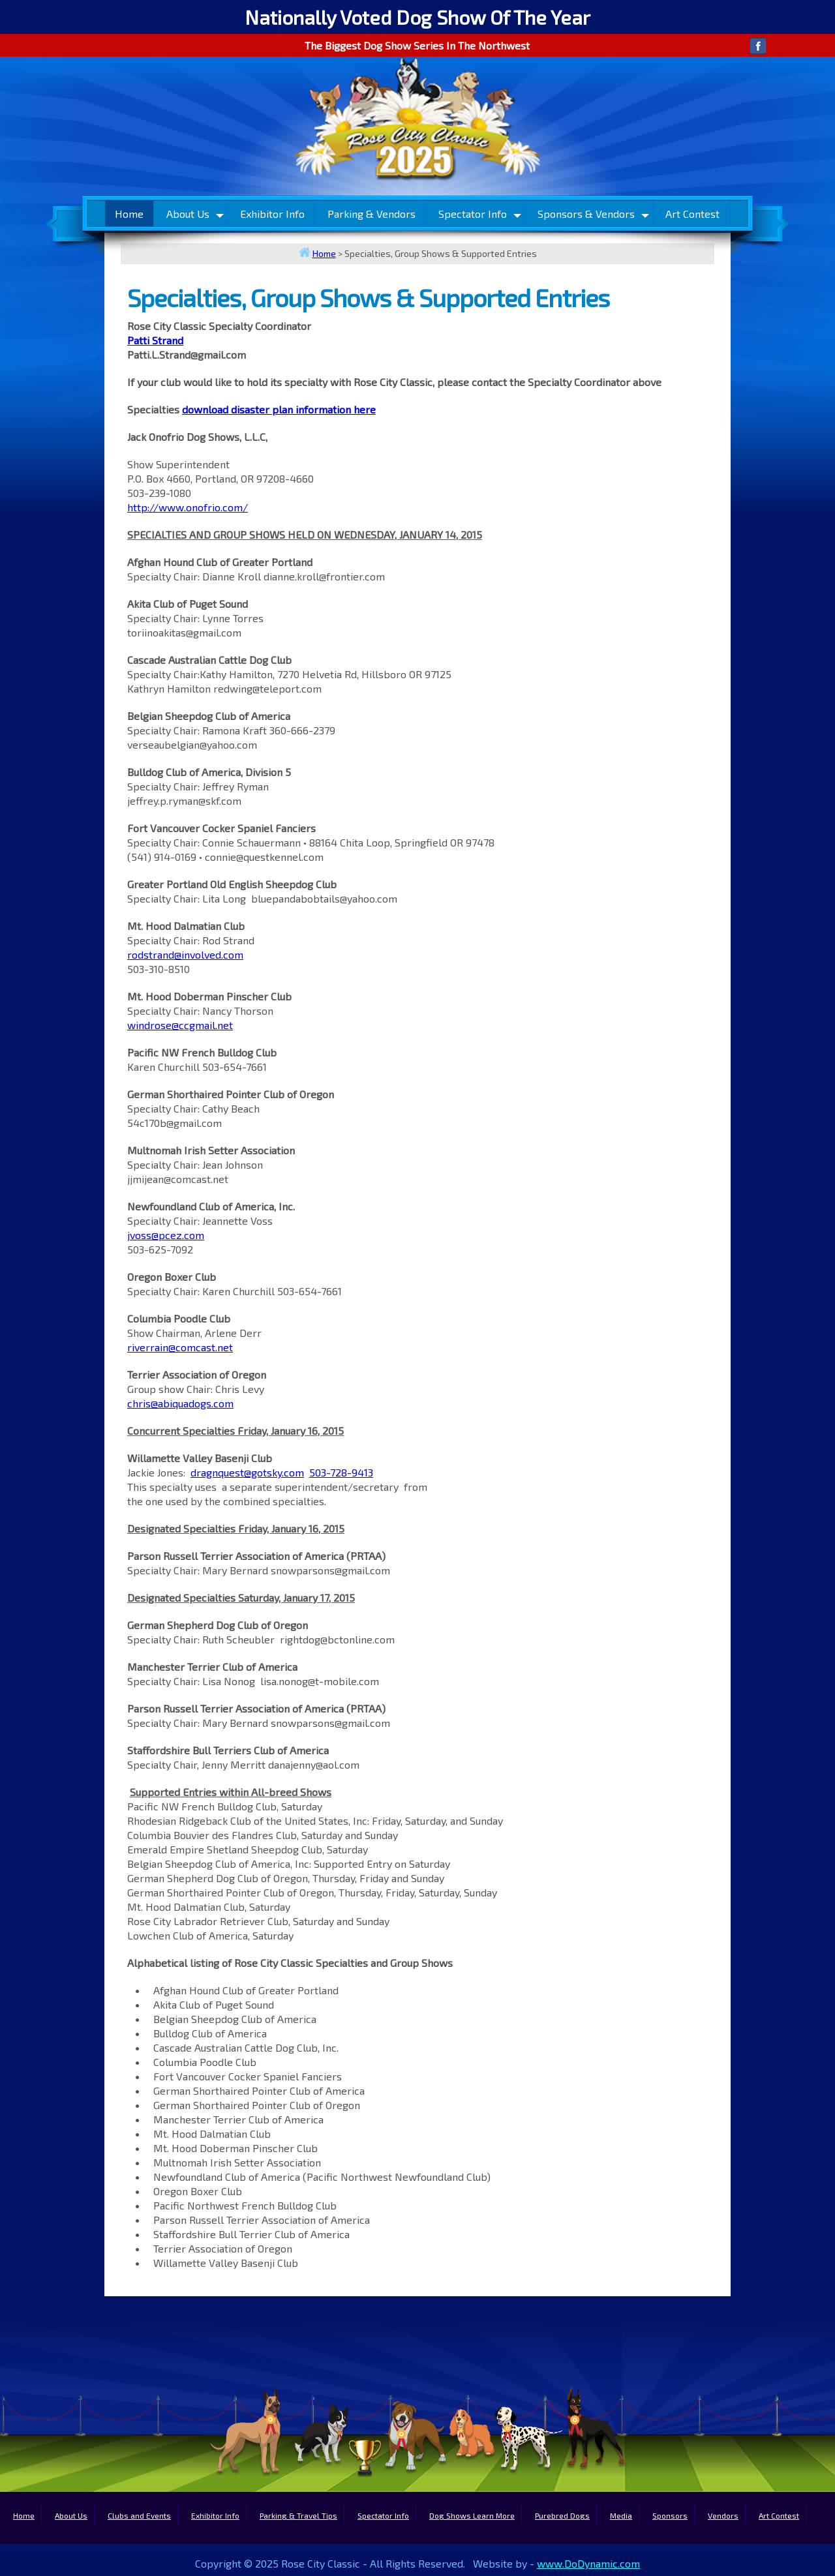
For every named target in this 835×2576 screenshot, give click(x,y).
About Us (187, 213)
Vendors (723, 2515)
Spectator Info (472, 213)
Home (129, 213)
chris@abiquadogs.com (180, 1403)
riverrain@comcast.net (180, 1347)
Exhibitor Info (272, 213)
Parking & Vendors (371, 213)
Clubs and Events (139, 2515)
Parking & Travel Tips (298, 2515)
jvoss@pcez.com (165, 1235)
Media (621, 2515)
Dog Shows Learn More (472, 2515)
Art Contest (692, 213)
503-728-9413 (341, 1472)
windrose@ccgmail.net (180, 1025)
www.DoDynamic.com (588, 2563)
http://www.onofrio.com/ (187, 507)
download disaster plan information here (279, 409)
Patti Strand (155, 340)
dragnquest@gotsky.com (247, 1472)
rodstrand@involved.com (185, 954)
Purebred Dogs (562, 2515)
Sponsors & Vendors (586, 213)
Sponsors (670, 2515)
